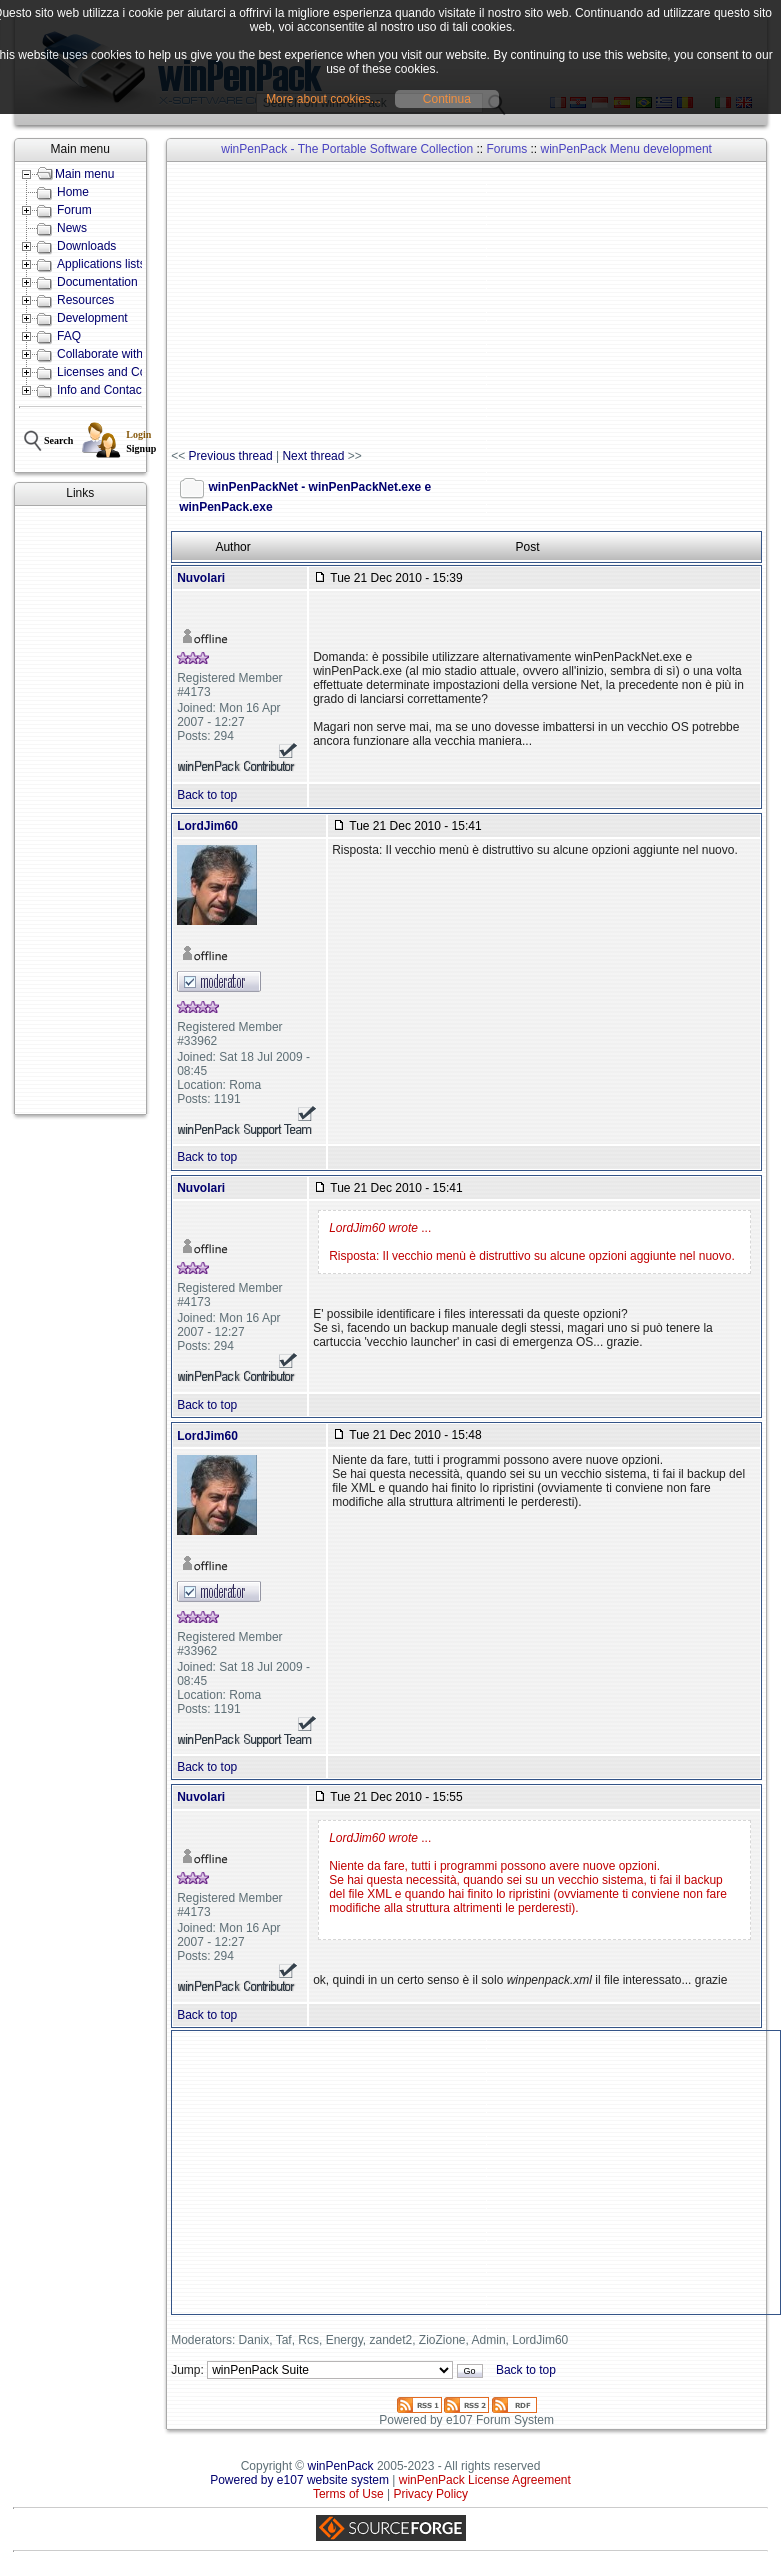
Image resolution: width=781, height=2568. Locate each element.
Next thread (313, 456)
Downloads (86, 246)
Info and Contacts (104, 390)
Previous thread (231, 456)
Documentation (97, 282)
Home (73, 192)
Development (92, 318)
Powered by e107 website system (299, 2480)
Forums (506, 149)
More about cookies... (323, 99)
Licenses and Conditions (122, 372)
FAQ (69, 336)
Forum (74, 210)
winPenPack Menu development (626, 149)
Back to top (207, 795)
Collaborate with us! (109, 354)
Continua (447, 99)
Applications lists (101, 264)
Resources (85, 300)
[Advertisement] (80, 810)
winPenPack (341, 2466)
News (72, 228)
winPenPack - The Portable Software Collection (347, 149)
